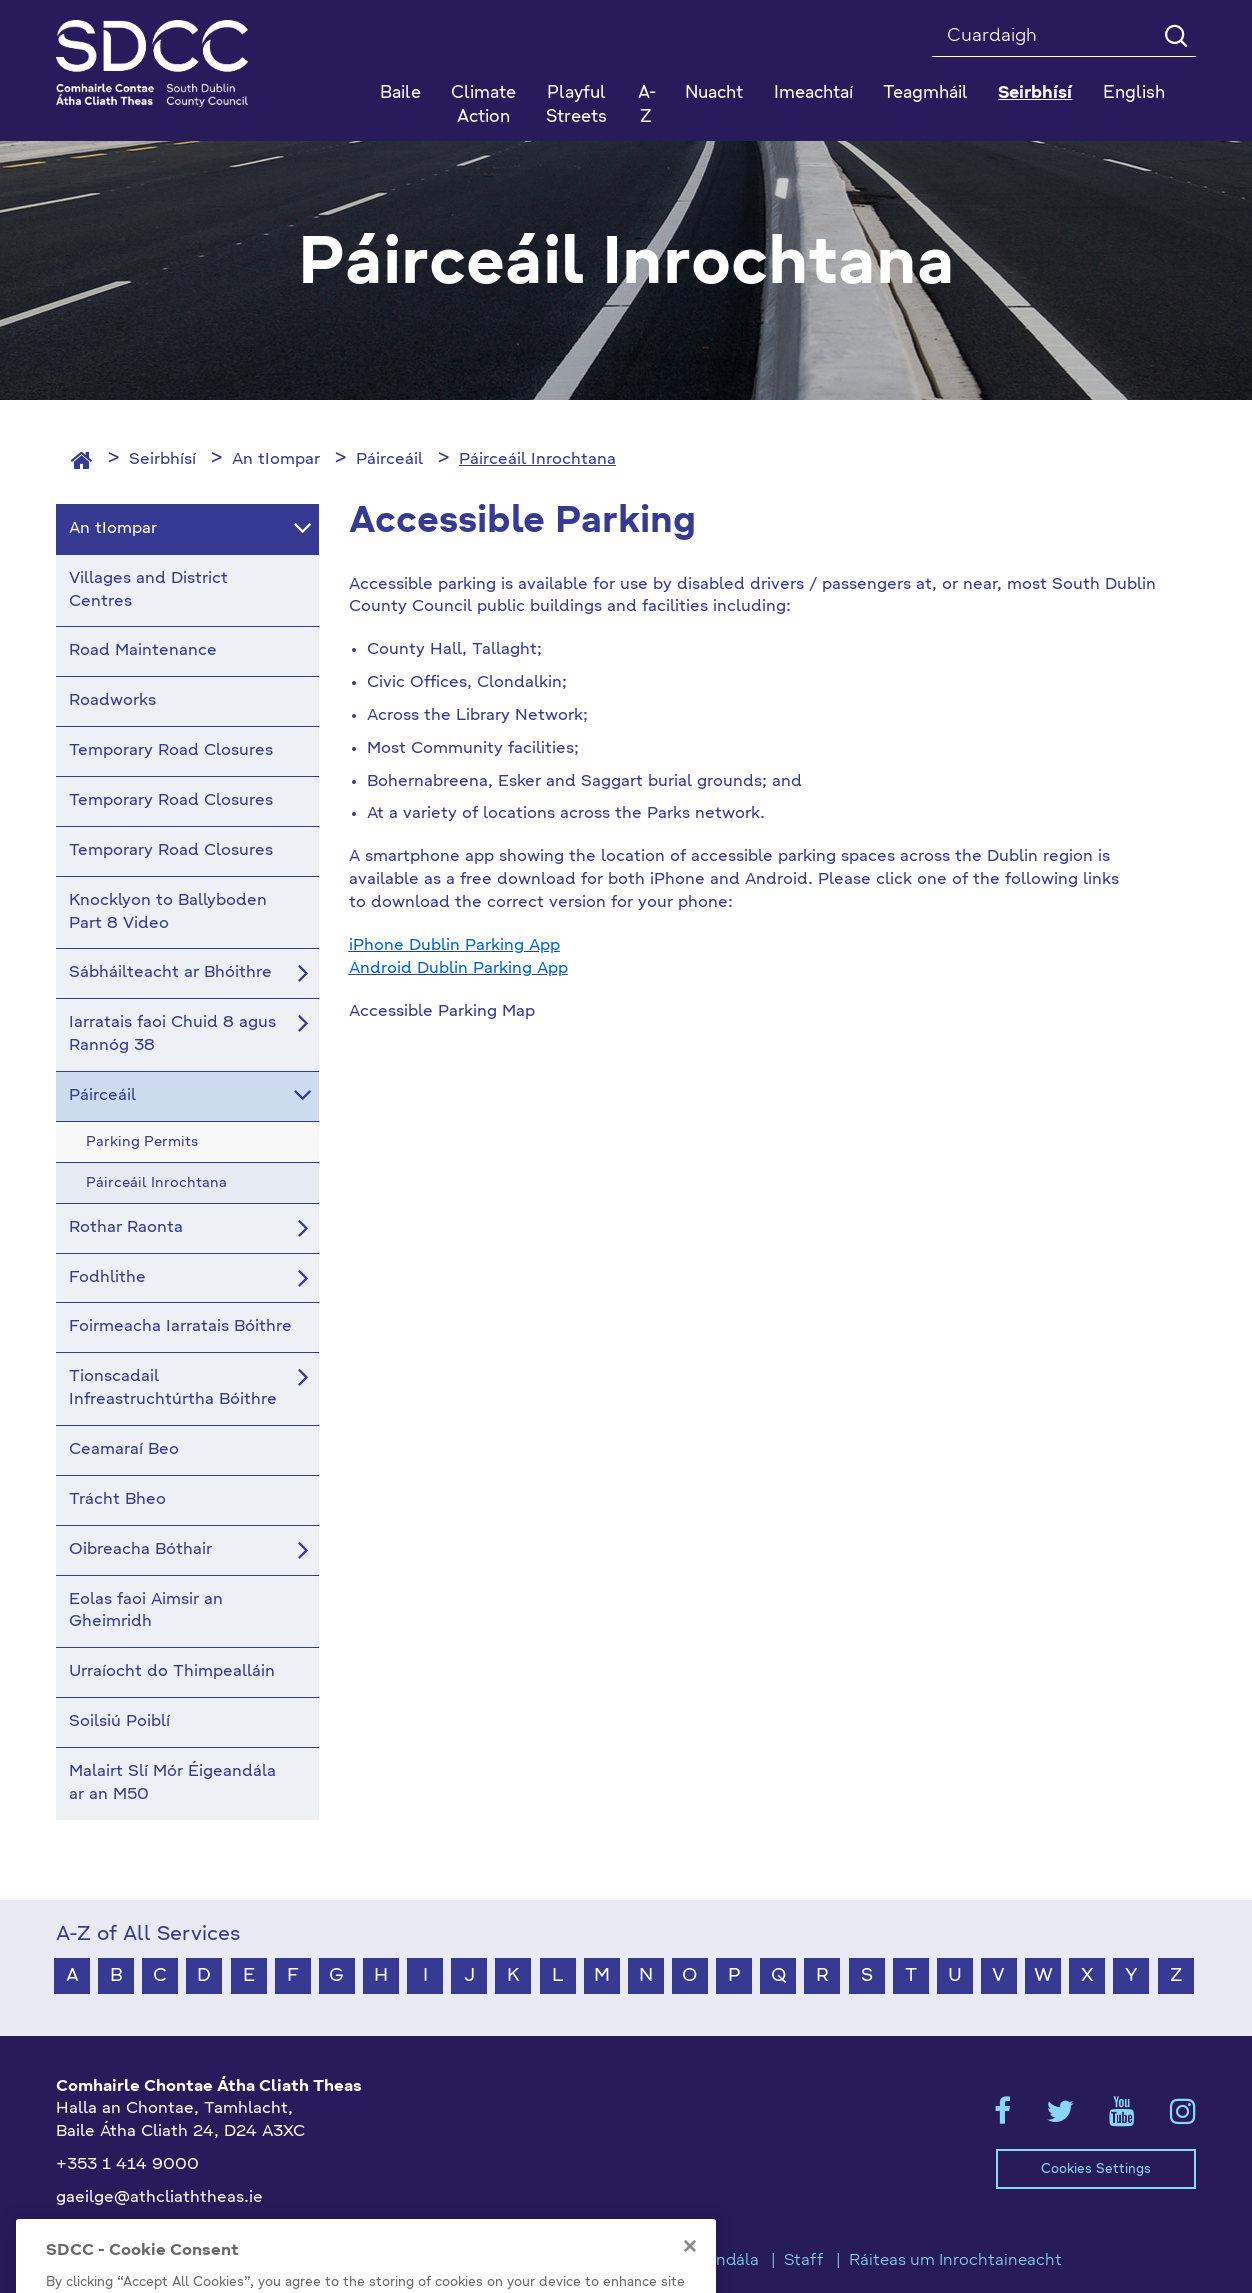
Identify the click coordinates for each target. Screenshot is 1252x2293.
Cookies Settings (1096, 2169)
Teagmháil (925, 93)
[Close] (690, 2278)
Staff (804, 2261)
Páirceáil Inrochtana (537, 460)
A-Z (647, 105)
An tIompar (276, 460)
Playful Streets (576, 105)
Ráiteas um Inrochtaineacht (955, 2261)
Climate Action (483, 105)
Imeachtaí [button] (813, 93)
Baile (400, 93)
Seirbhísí (162, 460)
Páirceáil (389, 460)
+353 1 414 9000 (127, 2165)
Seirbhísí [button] (1035, 93)
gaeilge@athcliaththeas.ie (159, 2198)
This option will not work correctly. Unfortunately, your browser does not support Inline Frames (599, 1243)
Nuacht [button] (714, 93)
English (1134, 93)
